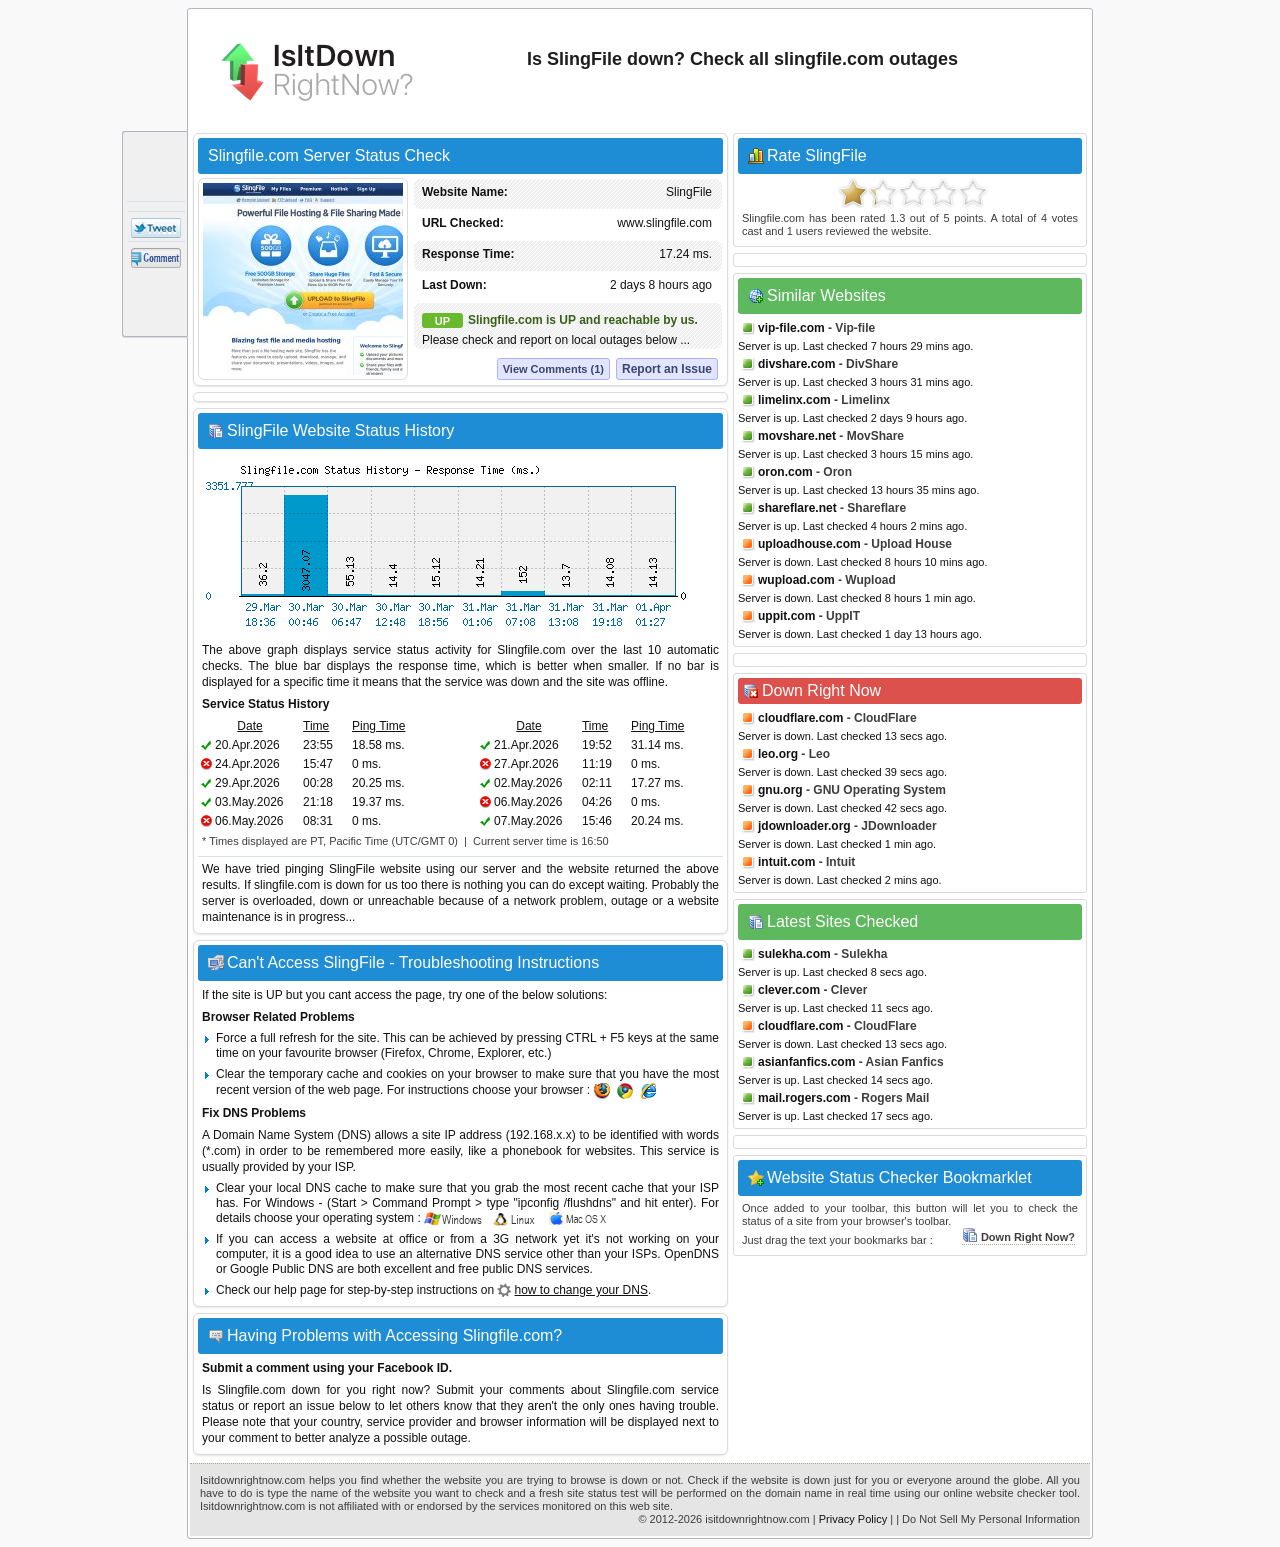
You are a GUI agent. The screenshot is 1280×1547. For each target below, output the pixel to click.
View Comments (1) (553, 369)
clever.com (789, 990)
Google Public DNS (281, 1269)
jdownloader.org (804, 826)
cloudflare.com (800, 718)
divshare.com (796, 364)
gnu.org (780, 790)
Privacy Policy (853, 1519)
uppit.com (786, 616)
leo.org (778, 754)
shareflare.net (797, 508)
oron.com (785, 472)
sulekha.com (794, 954)
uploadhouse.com (809, 544)
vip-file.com (791, 328)
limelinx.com (794, 400)
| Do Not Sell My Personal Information (988, 1519)
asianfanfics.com (806, 1062)
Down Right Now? (1018, 1237)
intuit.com (786, 862)
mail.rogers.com (804, 1098)
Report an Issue (667, 369)
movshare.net (797, 436)
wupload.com (796, 580)
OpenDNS (691, 1254)
